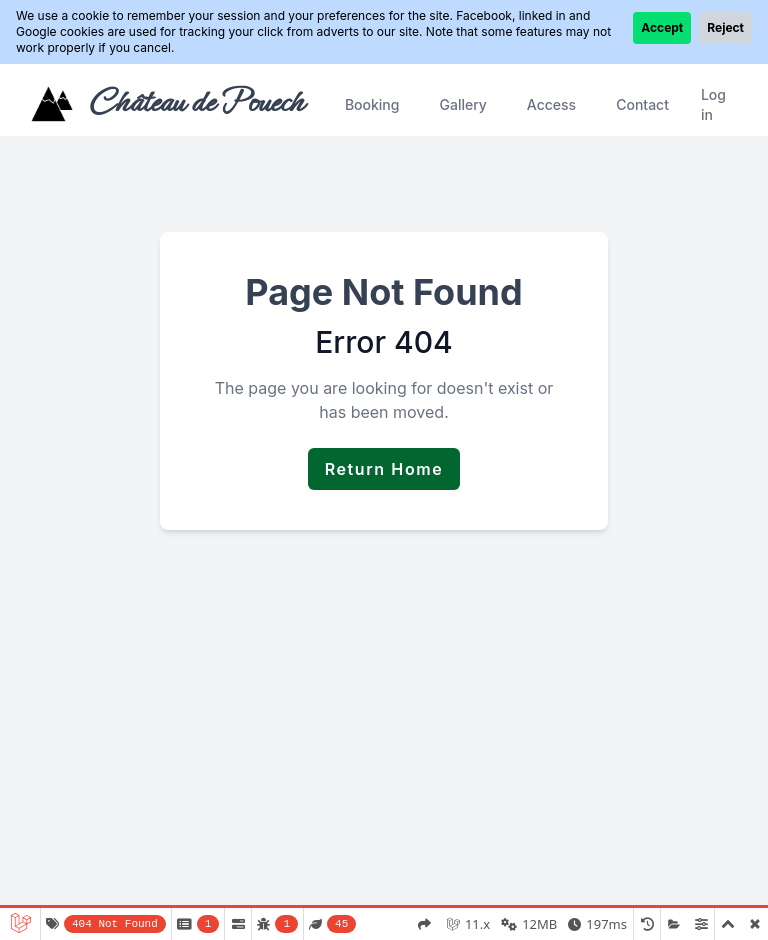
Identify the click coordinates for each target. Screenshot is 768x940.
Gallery (462, 104)
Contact (642, 104)
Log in (713, 104)
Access (551, 104)
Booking (372, 104)
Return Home (384, 469)
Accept (662, 27)
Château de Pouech (195, 102)
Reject (725, 27)
